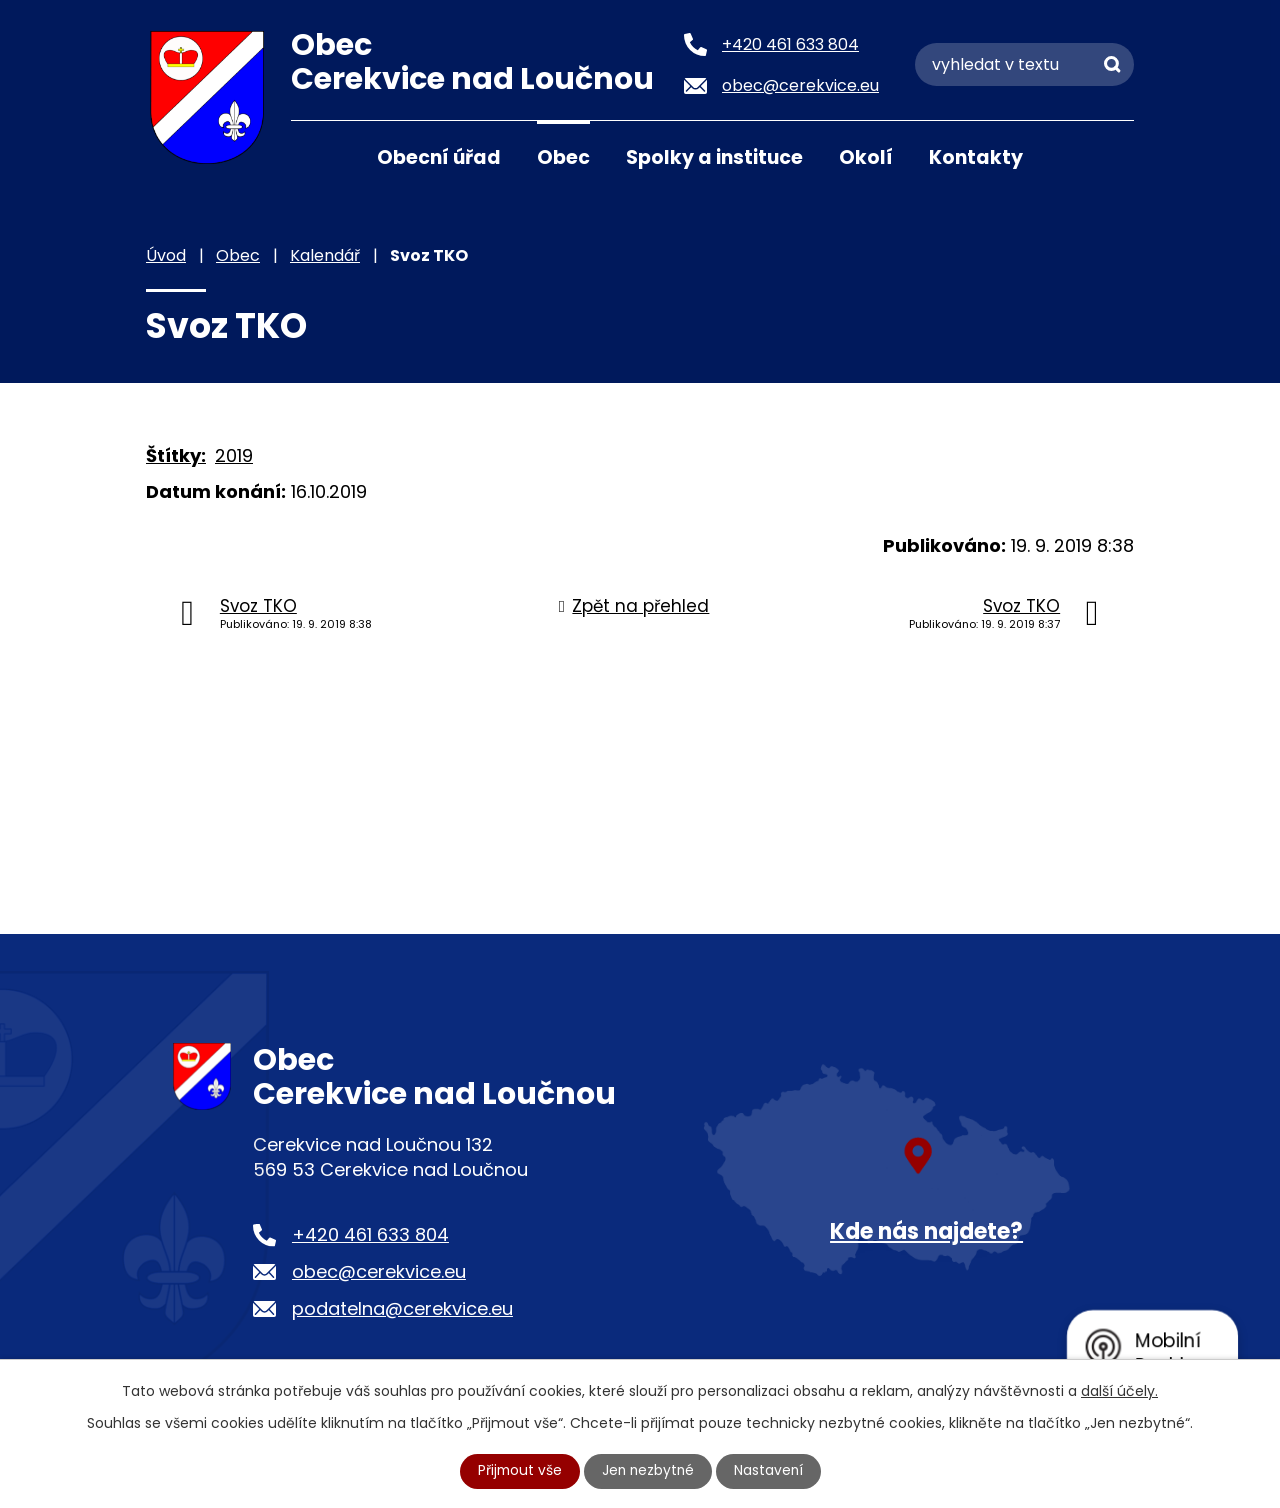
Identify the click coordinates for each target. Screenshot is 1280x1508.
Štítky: (176, 455)
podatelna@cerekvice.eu (402, 1308)
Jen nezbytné (648, 1471)
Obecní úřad (439, 157)
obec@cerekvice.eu (379, 1271)
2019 (234, 455)
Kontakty (976, 157)
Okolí (866, 157)
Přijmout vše (518, 1471)
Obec (563, 157)
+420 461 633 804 (370, 1234)
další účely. (1119, 1391)
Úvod (316, 156)
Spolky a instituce (714, 157)
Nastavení (771, 1471)
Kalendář (325, 255)
